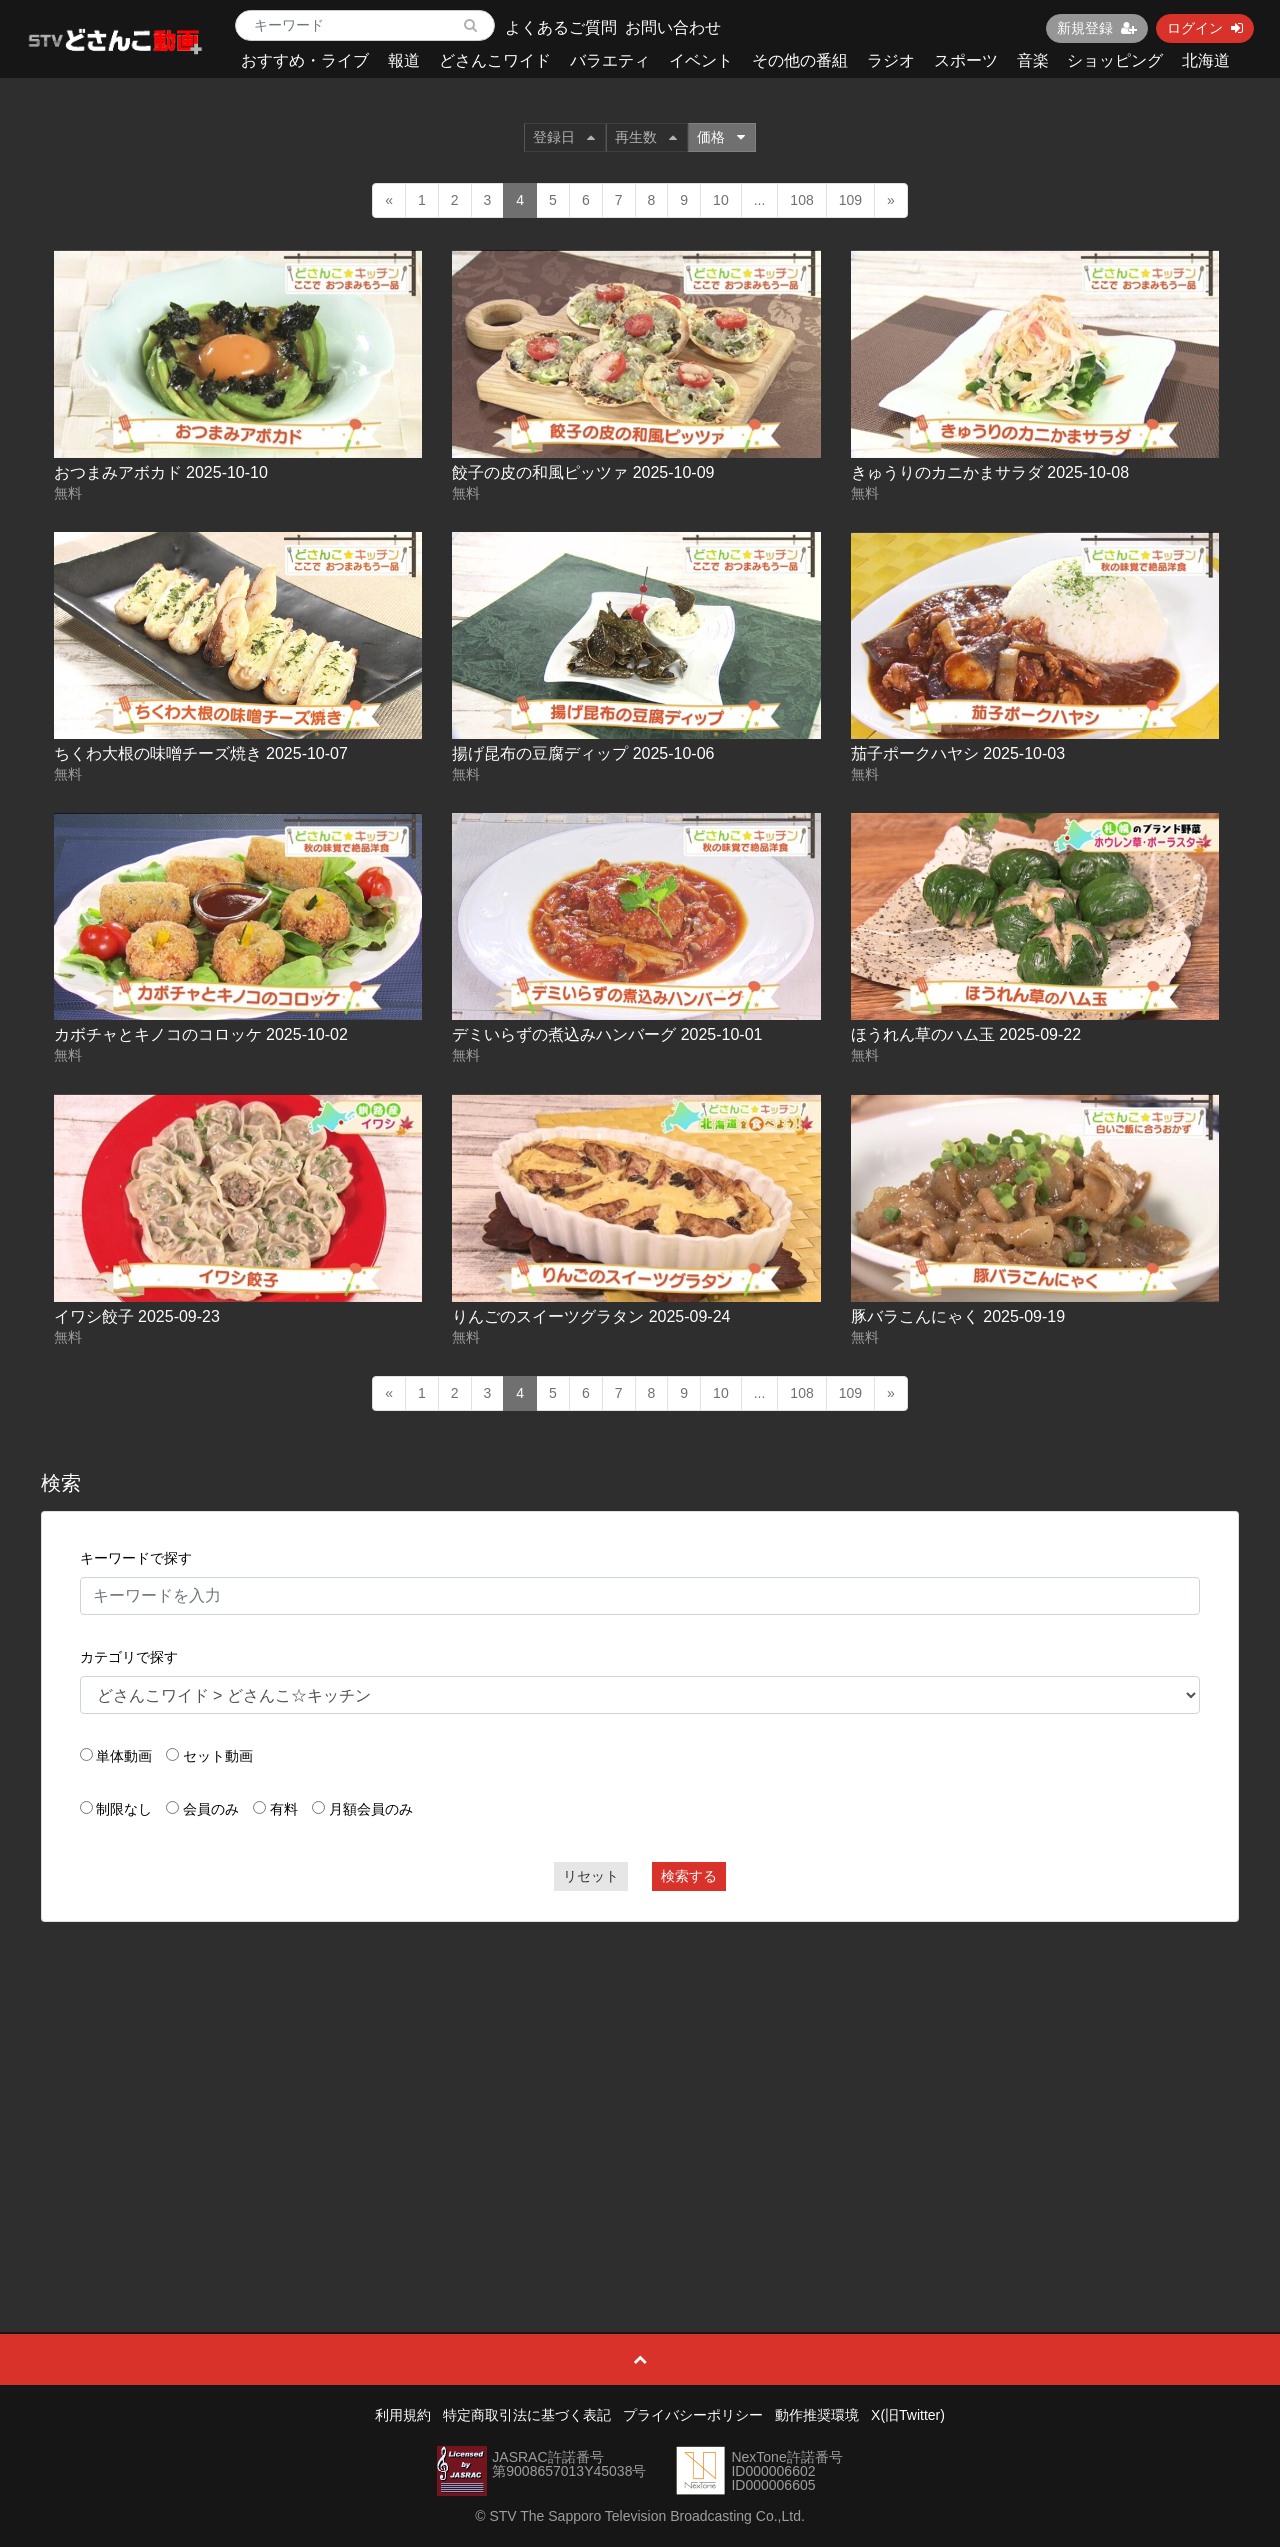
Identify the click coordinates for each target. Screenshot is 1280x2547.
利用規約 (403, 2415)
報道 (404, 60)
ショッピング (1115, 60)
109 (850, 200)
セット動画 (218, 1756)
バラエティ (610, 60)
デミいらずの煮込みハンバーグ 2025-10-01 (607, 1034)
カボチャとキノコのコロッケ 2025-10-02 (201, 1034)
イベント (701, 60)
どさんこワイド (495, 60)
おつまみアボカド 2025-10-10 (161, 472)
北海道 (1206, 60)
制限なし (124, 1809)
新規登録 (1097, 28)
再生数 (646, 137)
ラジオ (891, 60)
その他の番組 (800, 60)
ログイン (1205, 28)
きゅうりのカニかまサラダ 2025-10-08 (990, 472)
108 (801, 200)
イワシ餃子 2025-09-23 (137, 1316)
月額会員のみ (371, 1809)
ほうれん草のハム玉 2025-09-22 (966, 1034)
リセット (591, 1876)
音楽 (1033, 60)
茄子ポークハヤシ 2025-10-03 (958, 753)
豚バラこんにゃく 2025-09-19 (958, 1316)
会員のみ (211, 1809)
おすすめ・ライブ (305, 60)
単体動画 (124, 1756)
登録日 (564, 137)
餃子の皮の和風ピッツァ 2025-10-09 (583, 472)
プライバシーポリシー (693, 2415)
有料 (284, 1809)
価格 (721, 137)
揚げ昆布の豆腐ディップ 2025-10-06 (583, 753)
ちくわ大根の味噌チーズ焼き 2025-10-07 (201, 753)
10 (721, 200)
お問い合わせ (673, 27)
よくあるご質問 (561, 27)
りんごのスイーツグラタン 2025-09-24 (591, 1316)
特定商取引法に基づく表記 (527, 2415)
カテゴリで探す (129, 1657)
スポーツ (966, 60)
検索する (689, 1876)
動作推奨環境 (817, 2415)
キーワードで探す (136, 1558)
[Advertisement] (640, 2082)
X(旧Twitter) (908, 2415)
